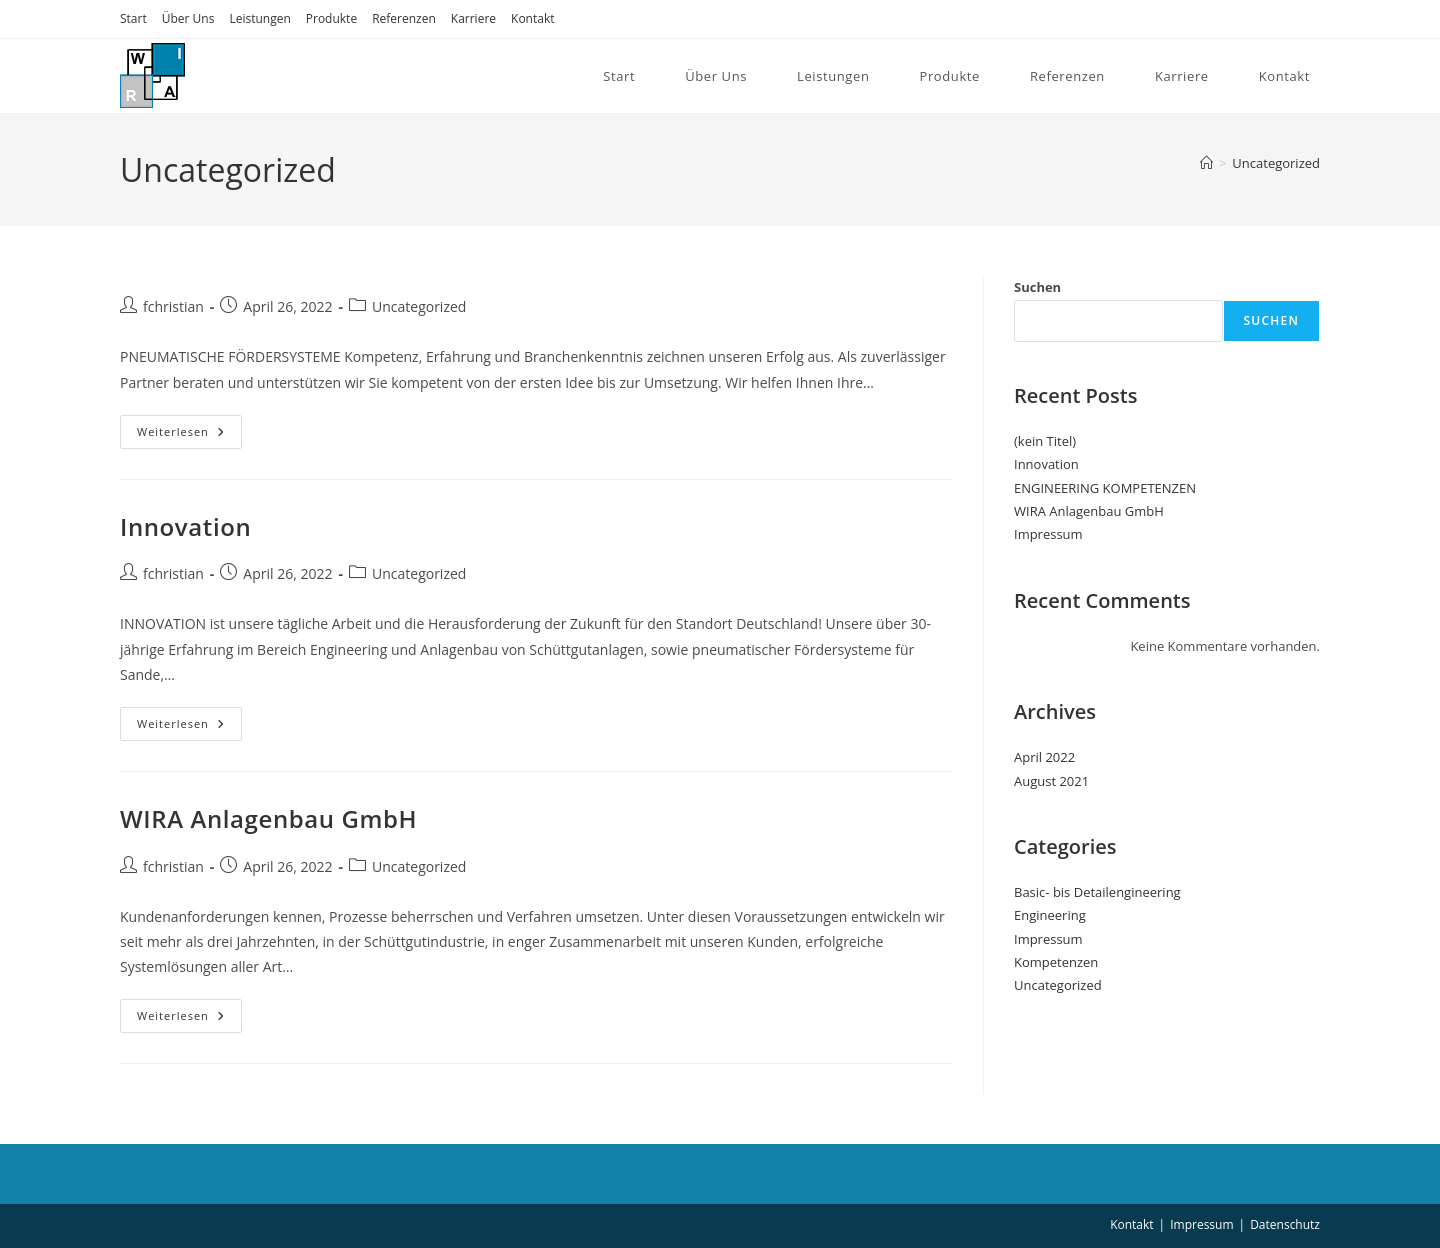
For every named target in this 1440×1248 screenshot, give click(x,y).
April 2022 (1044, 757)
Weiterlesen (181, 431)
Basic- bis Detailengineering (1097, 892)
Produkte (331, 18)
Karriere (473, 18)
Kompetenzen (1056, 962)
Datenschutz (1285, 1224)
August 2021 (1051, 781)
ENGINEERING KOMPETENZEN (1105, 488)
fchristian (173, 306)
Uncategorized (1276, 163)
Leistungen (259, 18)
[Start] (1206, 163)
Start (133, 18)
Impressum (1048, 534)
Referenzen (404, 18)
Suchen (1037, 287)
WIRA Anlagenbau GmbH (268, 818)
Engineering (1050, 915)
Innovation (185, 526)
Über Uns (188, 18)
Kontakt (532, 18)
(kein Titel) (1045, 441)
